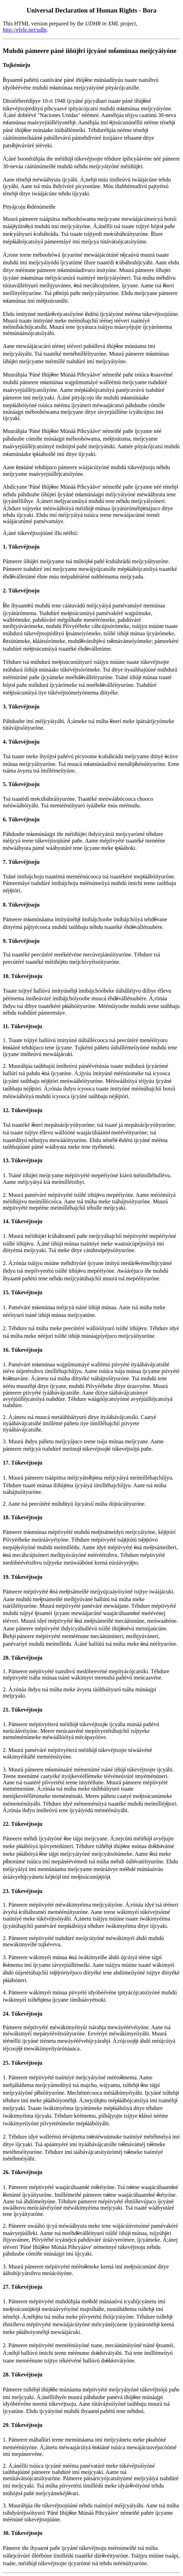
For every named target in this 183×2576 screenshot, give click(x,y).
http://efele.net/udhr (25, 30)
